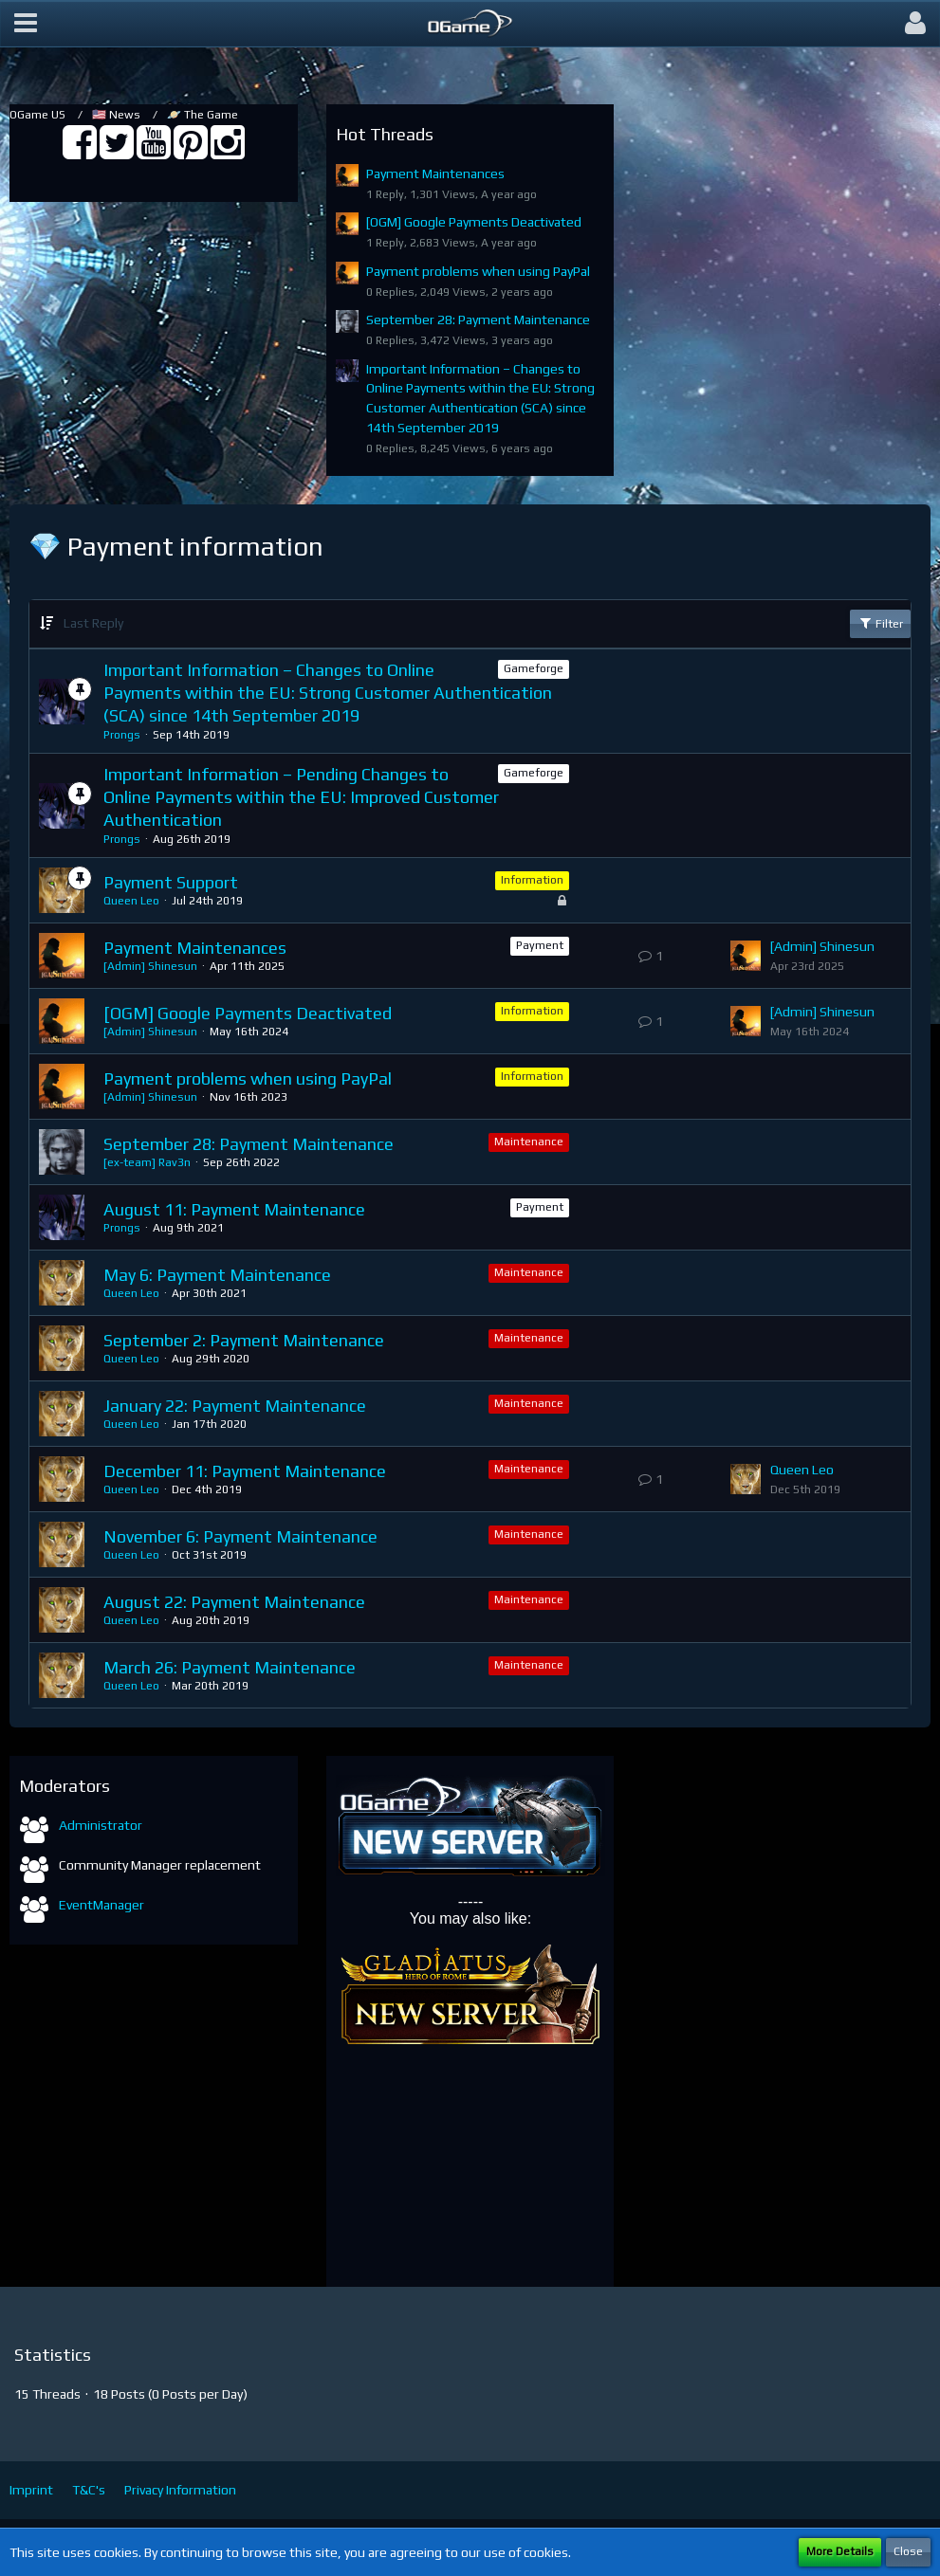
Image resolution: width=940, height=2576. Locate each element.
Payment (539, 945)
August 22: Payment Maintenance (234, 1602)
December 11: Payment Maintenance (244, 1471)
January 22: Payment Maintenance (234, 1406)
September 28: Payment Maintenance (478, 319)
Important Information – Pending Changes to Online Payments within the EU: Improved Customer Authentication (301, 796)
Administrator (100, 1825)
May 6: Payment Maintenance (217, 1275)
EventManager (101, 1904)
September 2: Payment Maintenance (243, 1340)
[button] (25, 24)
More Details (840, 2551)
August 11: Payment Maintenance (234, 1209)
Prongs (121, 734)
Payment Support (170, 882)
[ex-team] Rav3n (147, 1162)
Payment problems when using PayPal (478, 271)
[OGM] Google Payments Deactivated (473, 221)
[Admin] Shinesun (150, 966)
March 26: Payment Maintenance (229, 1667)
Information (532, 879)
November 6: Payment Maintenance (240, 1536)
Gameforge (533, 668)
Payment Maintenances (435, 173)
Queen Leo (131, 900)
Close (908, 2551)
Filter (880, 622)
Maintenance (528, 1141)
